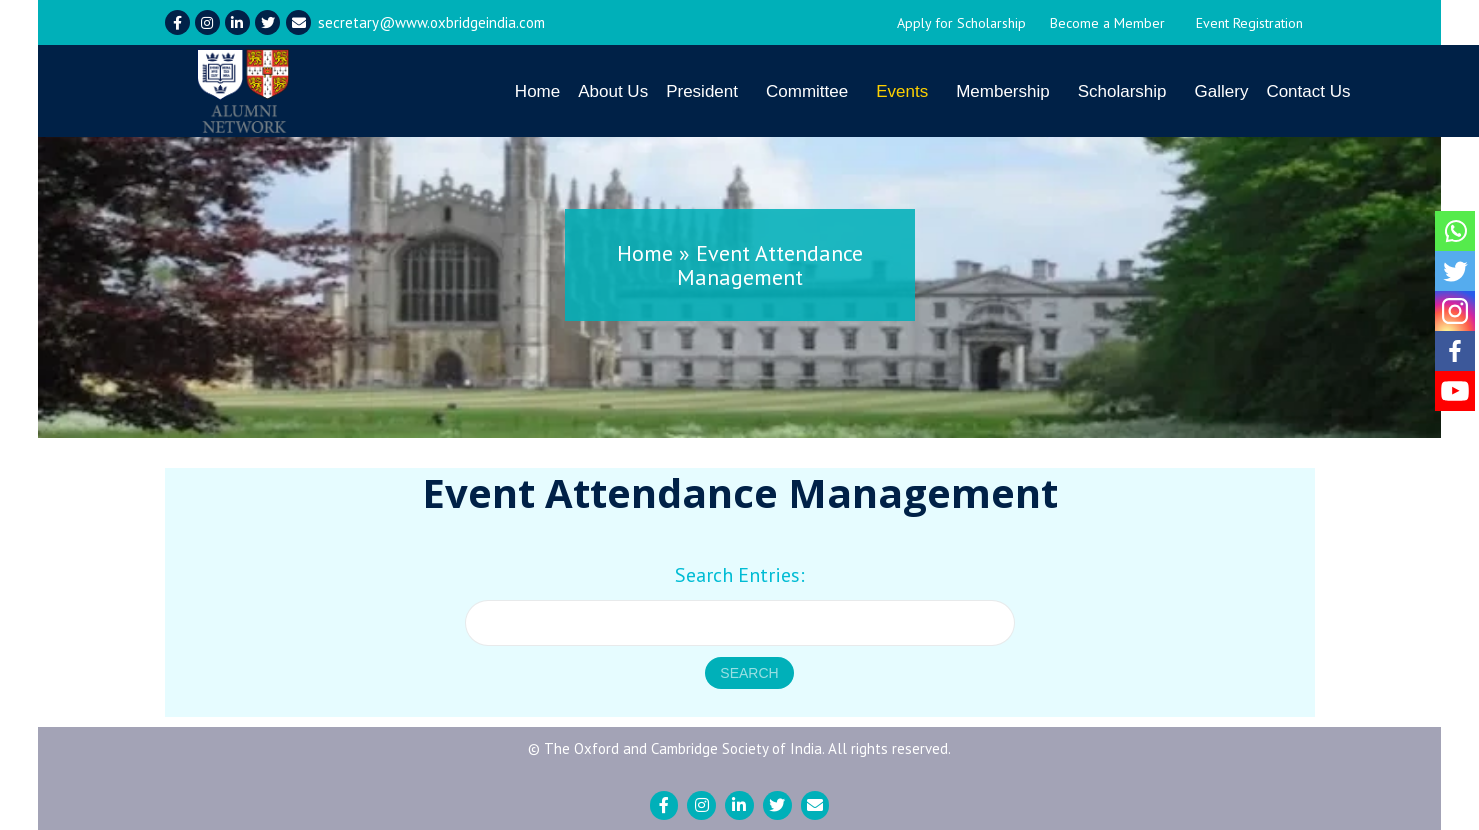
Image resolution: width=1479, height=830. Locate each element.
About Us (613, 91)
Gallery (1222, 91)
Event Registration (1249, 23)
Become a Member (1107, 23)
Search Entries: (740, 575)
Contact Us (1308, 91)
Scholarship (1122, 91)
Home (537, 91)
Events (902, 91)
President (702, 91)
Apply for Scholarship (961, 23)
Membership (1003, 91)
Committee (807, 91)
